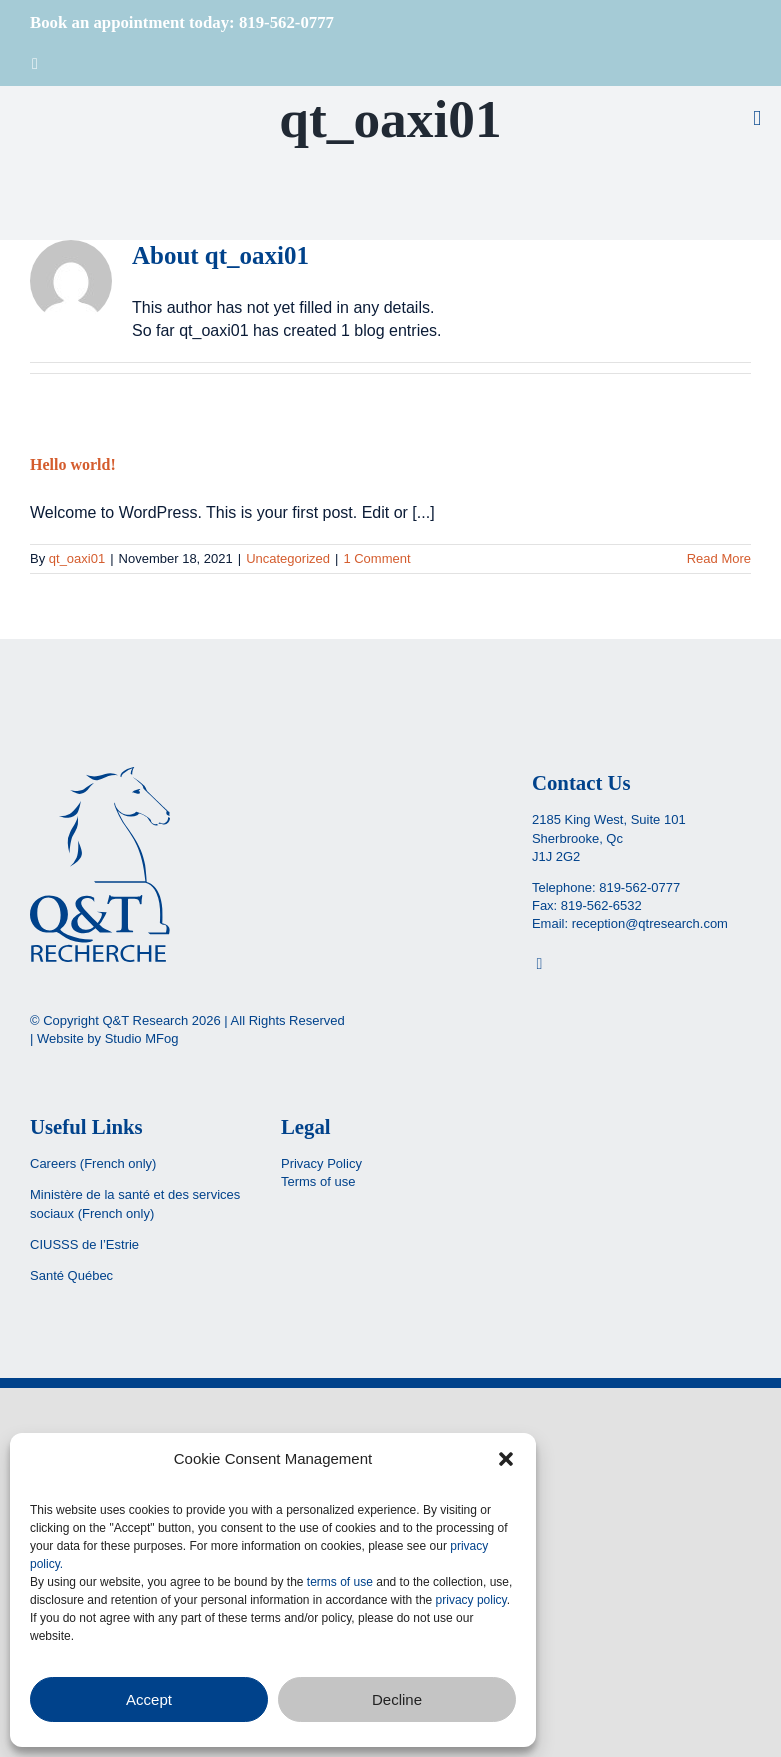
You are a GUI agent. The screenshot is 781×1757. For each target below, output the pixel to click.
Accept (149, 1699)
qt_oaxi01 (77, 558)
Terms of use (318, 1181)
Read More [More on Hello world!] (719, 558)
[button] (506, 1459)
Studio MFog (142, 1038)
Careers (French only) (93, 1163)
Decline (397, 1699)
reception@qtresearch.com (650, 923)
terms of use (340, 1582)
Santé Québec (71, 1275)
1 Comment (376, 558)
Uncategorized (288, 558)
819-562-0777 (639, 887)
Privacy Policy (321, 1163)
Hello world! (73, 464)
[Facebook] (539, 964)
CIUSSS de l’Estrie (84, 1244)
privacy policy (471, 1600)
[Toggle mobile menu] (757, 118)
